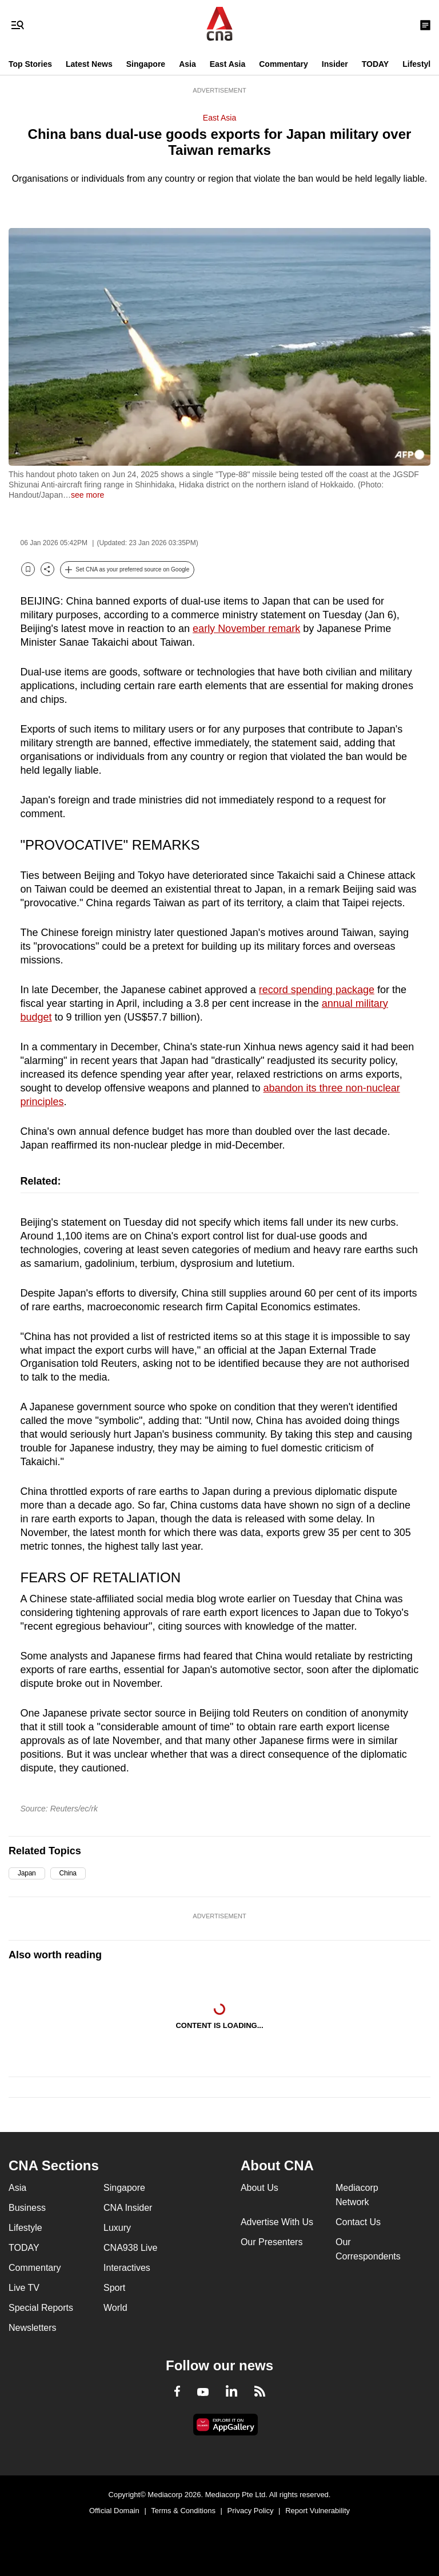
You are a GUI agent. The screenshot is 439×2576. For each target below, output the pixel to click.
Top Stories (30, 64)
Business (27, 2208)
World (115, 2308)
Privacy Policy (251, 2510)
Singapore (145, 64)
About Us (259, 2188)
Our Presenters (271, 2242)
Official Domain (114, 2510)
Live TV (24, 2288)
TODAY (375, 64)
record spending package (316, 989)
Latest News (89, 64)
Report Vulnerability (317, 2510)
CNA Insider (127, 2208)
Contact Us (358, 2222)
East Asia (228, 64)
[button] (127, 569)
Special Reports (41, 2308)
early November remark (246, 628)
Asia (187, 64)
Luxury (117, 2228)
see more (87, 494)
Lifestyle (418, 64)
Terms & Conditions (183, 2510)
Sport (114, 2288)
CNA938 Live (130, 2248)
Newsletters (33, 2328)
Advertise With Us (277, 2222)
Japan (27, 1873)
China (68, 1873)
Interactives (126, 2268)
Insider (335, 64)
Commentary (283, 64)
